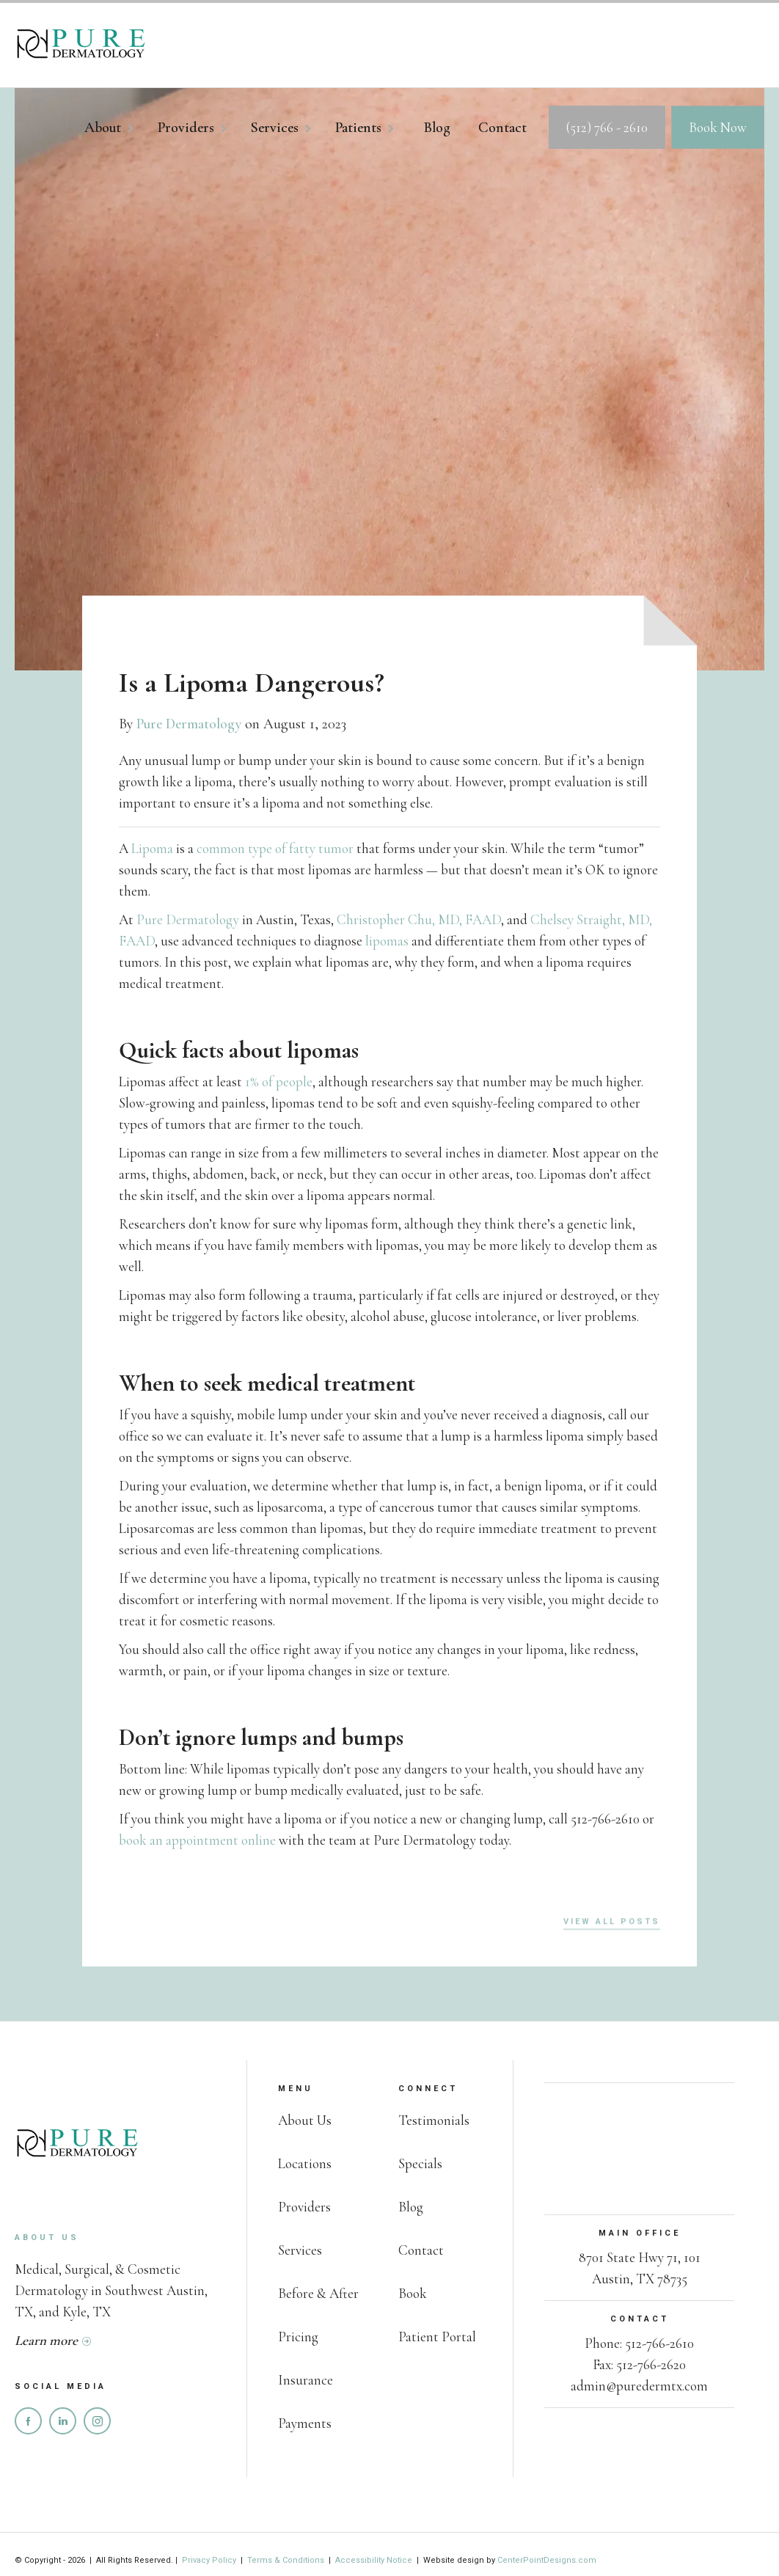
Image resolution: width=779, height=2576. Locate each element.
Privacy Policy (210, 2560)
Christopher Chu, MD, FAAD (419, 919)
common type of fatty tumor (275, 848)
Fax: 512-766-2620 (639, 2364)
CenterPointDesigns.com (546, 2560)
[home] (81, 45)
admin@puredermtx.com (639, 2385)
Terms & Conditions (285, 2560)
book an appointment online (197, 1840)
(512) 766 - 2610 (607, 127)
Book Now (718, 127)
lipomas (387, 940)
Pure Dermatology (188, 724)
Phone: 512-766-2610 (639, 2343)
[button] (117, 130)
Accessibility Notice (373, 2560)
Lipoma (152, 848)
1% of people (278, 1081)
